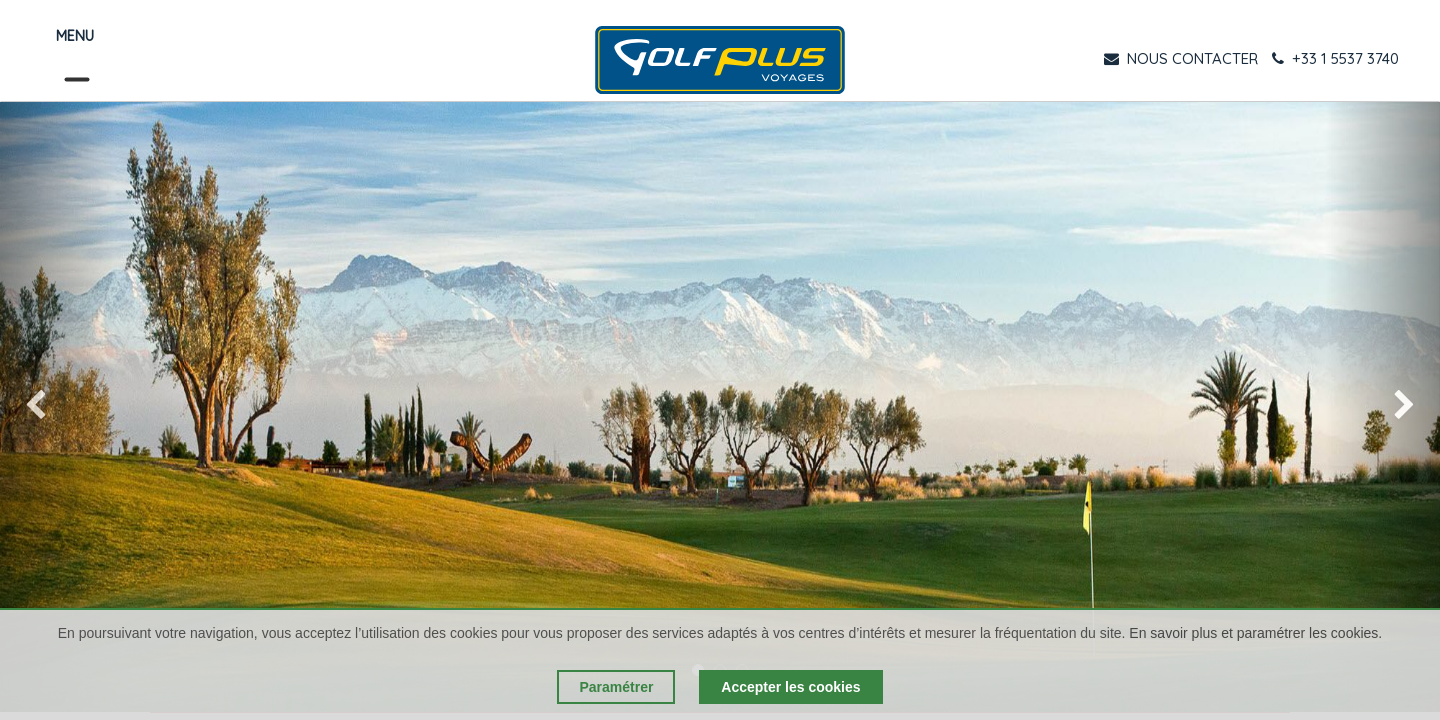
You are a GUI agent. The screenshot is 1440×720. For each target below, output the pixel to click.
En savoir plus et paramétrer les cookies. (1255, 633)
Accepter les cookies (790, 687)
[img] (57, 407)
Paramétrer (616, 687)
